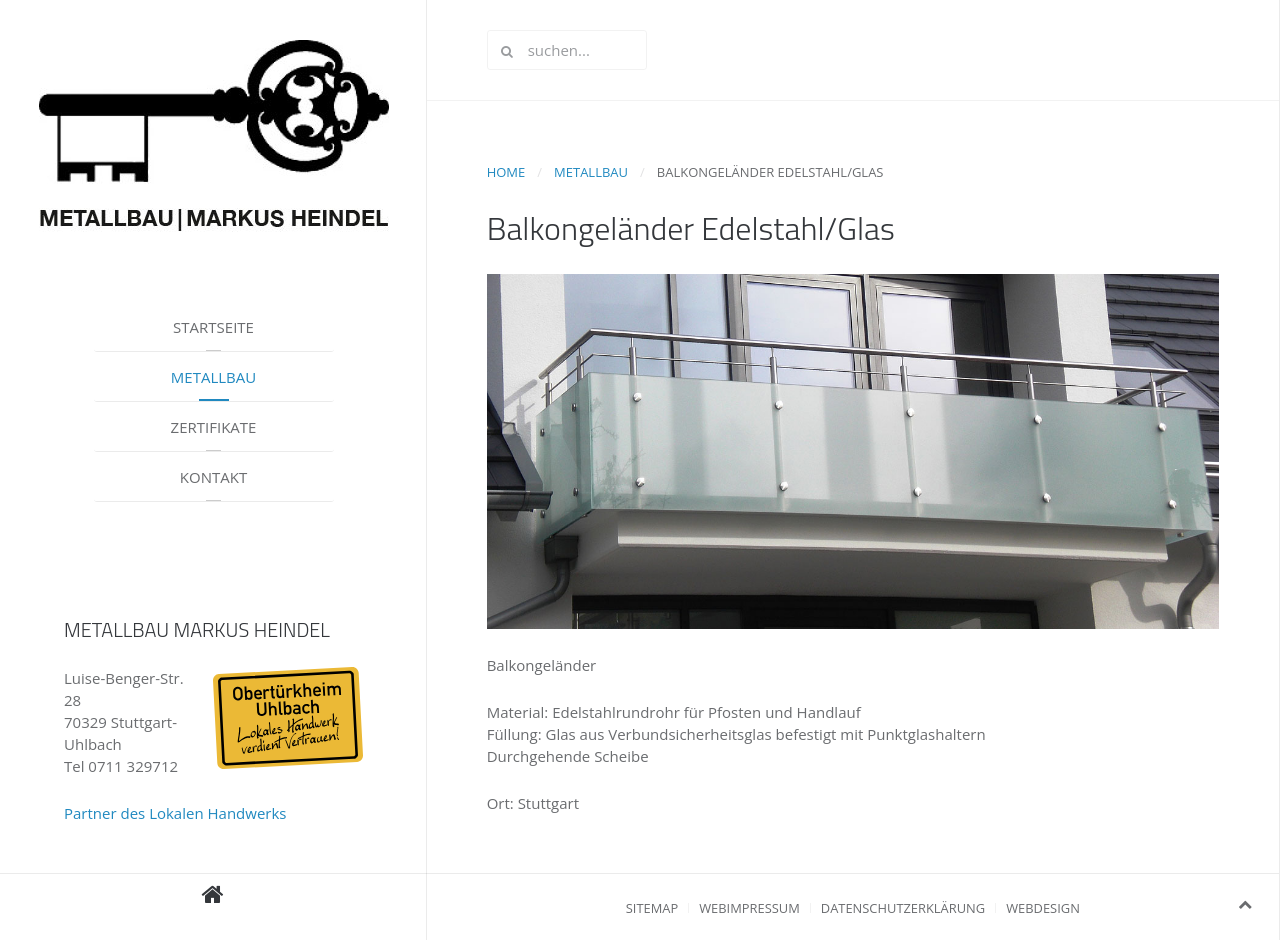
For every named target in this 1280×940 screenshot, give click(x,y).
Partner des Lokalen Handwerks (175, 813)
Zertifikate (214, 427)
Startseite (213, 327)
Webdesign (1043, 908)
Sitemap (652, 908)
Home (506, 172)
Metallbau (213, 377)
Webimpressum (749, 908)
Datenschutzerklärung (903, 908)
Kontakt (213, 477)
